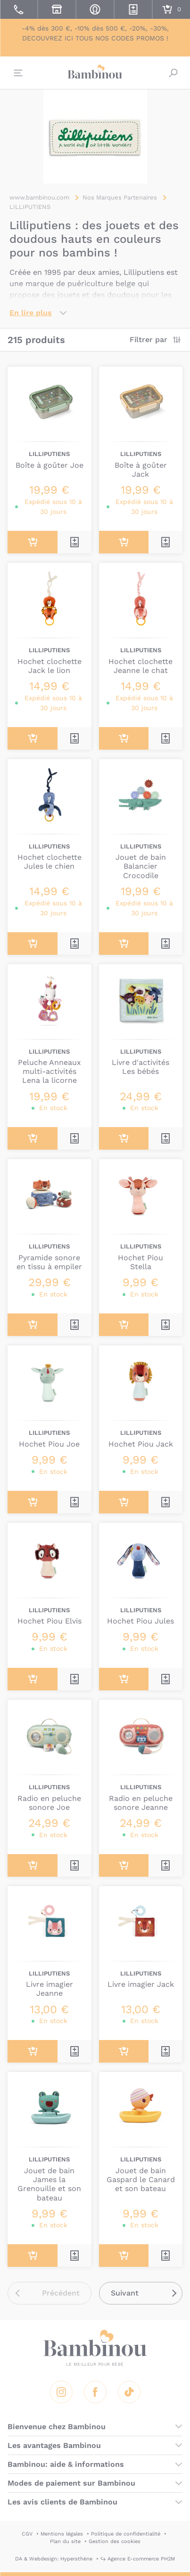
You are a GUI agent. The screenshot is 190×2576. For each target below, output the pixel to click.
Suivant (125, 2292)
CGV (27, 2534)
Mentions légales (62, 2534)
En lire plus (30, 312)
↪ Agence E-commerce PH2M (137, 2559)
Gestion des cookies (114, 2541)
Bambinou (95, 71)
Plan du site (65, 2541)
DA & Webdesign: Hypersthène (53, 2559)
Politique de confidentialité (125, 2534)
